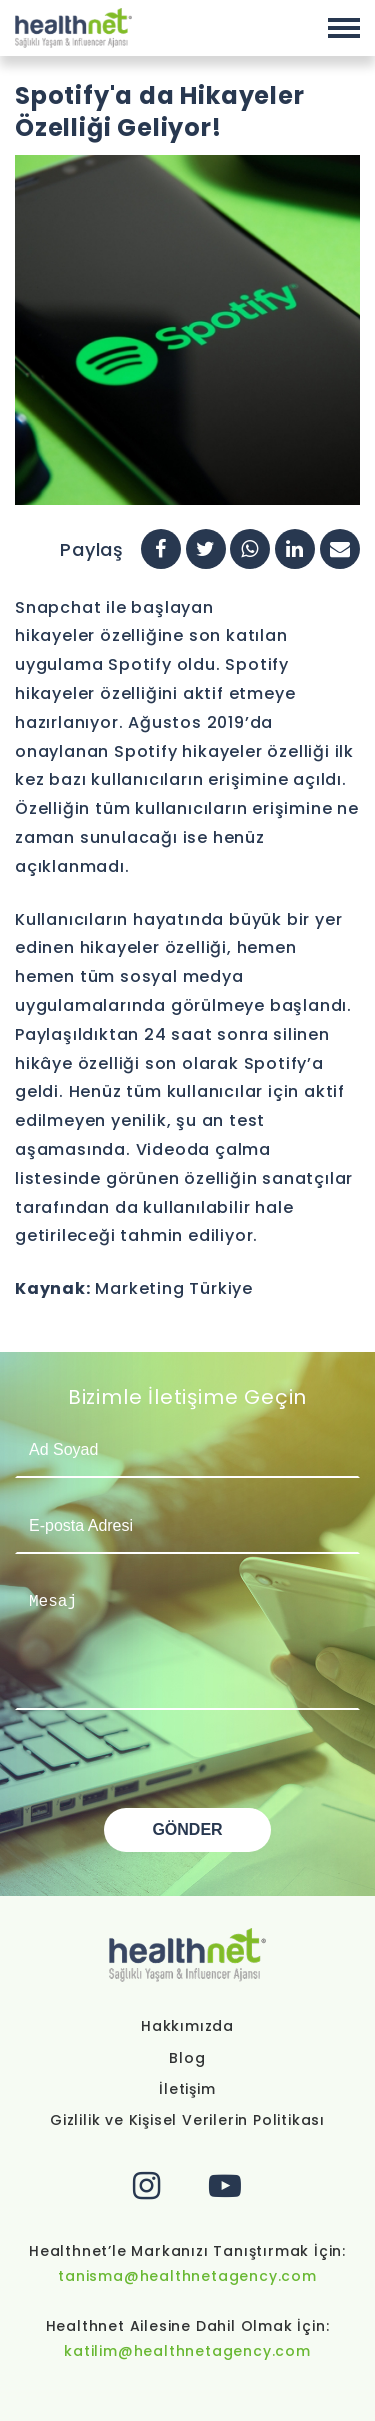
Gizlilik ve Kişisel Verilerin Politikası (187, 2120)
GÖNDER (187, 1829)
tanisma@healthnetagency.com (187, 2276)
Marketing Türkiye (174, 1288)
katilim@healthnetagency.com (187, 2351)
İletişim (187, 2089)
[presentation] (167, 1769)
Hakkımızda (187, 2026)
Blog (187, 2058)
